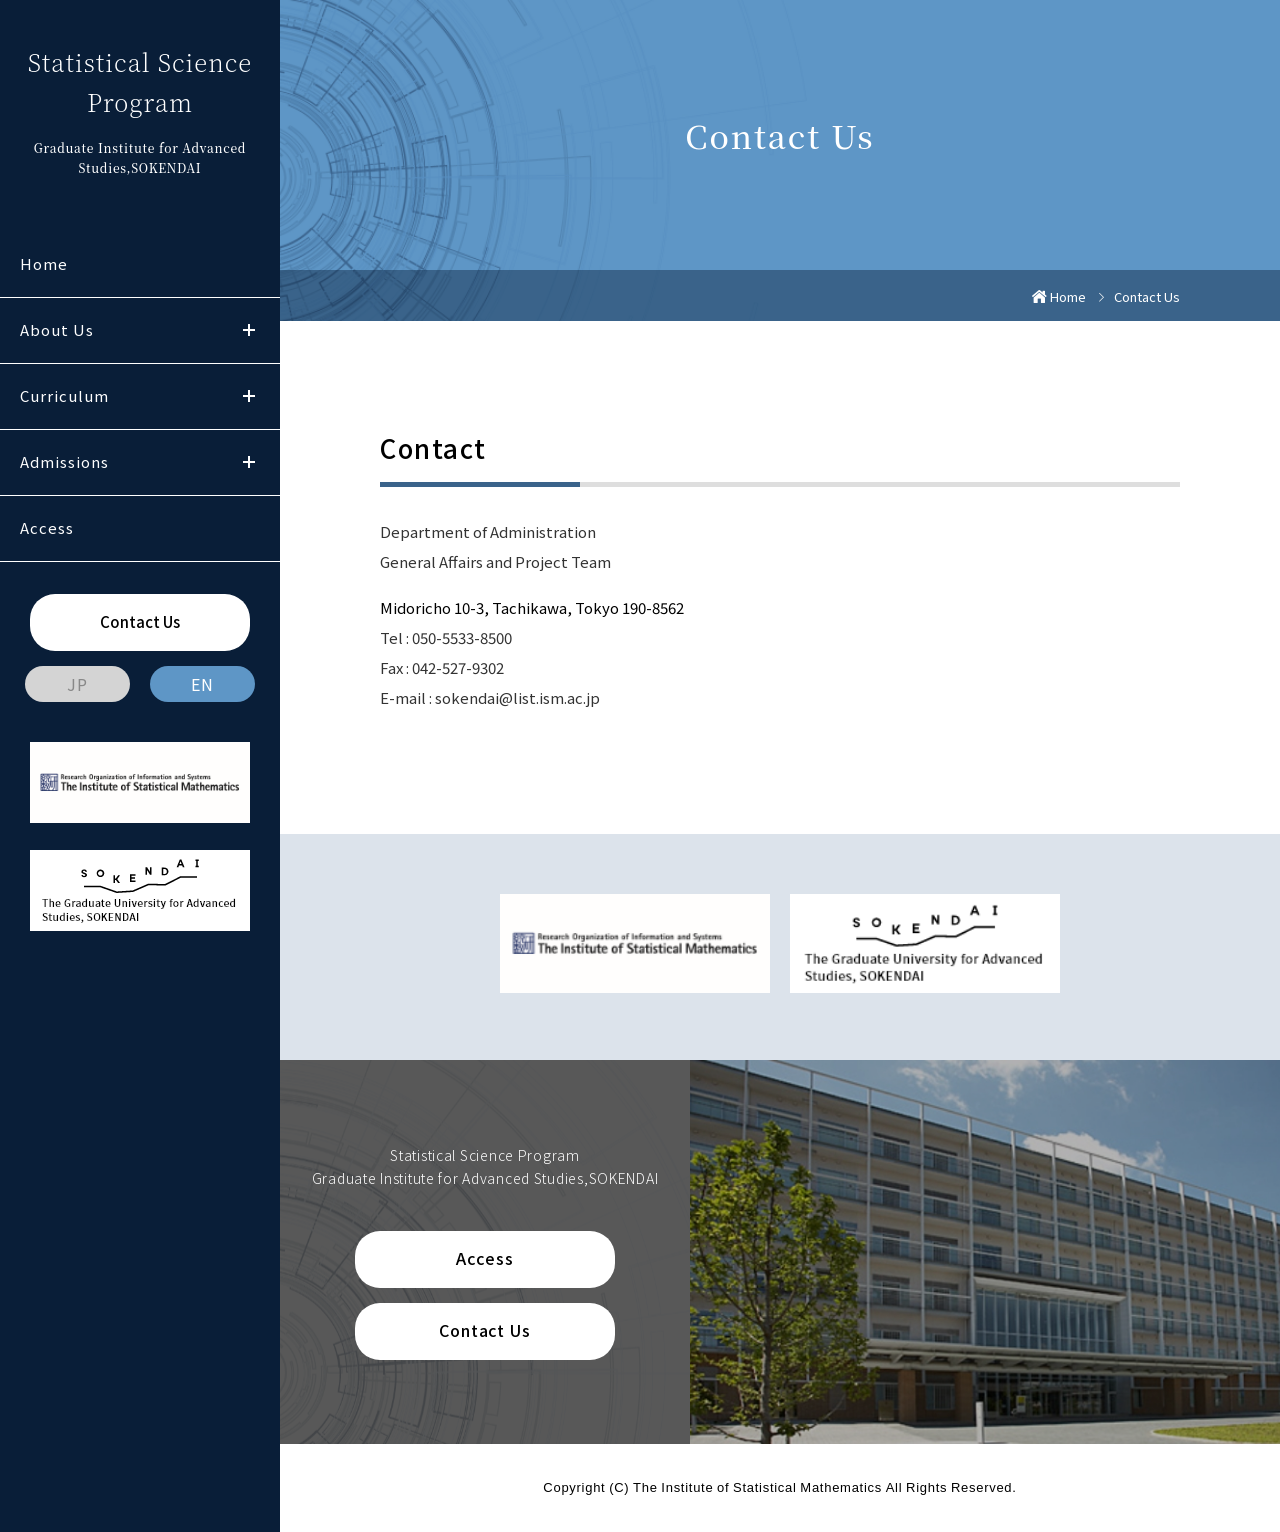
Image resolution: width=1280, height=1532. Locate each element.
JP (77, 684)
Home (44, 263)
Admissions (64, 461)
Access (47, 527)
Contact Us (140, 621)
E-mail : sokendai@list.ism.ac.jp (490, 697)
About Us (57, 329)
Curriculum (64, 395)
